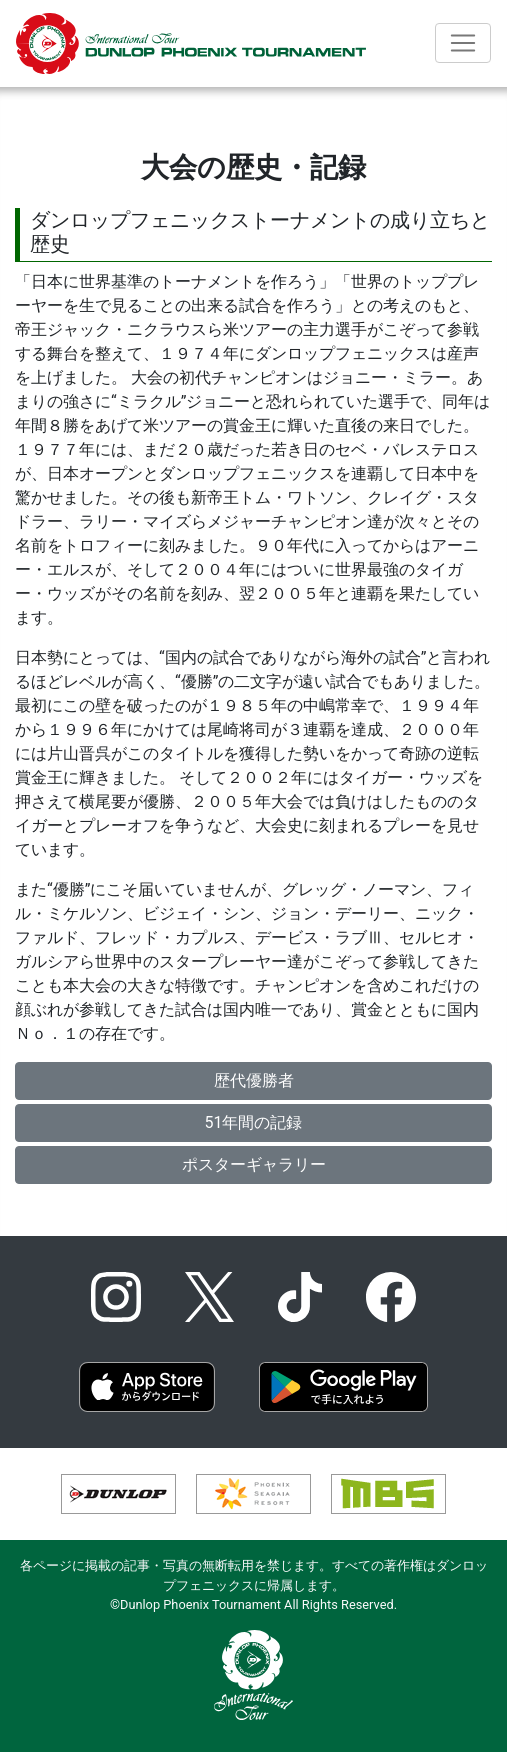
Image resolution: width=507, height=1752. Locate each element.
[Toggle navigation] (463, 43)
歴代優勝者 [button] (254, 1080)
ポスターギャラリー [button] (254, 1164)
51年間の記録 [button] (254, 1122)
